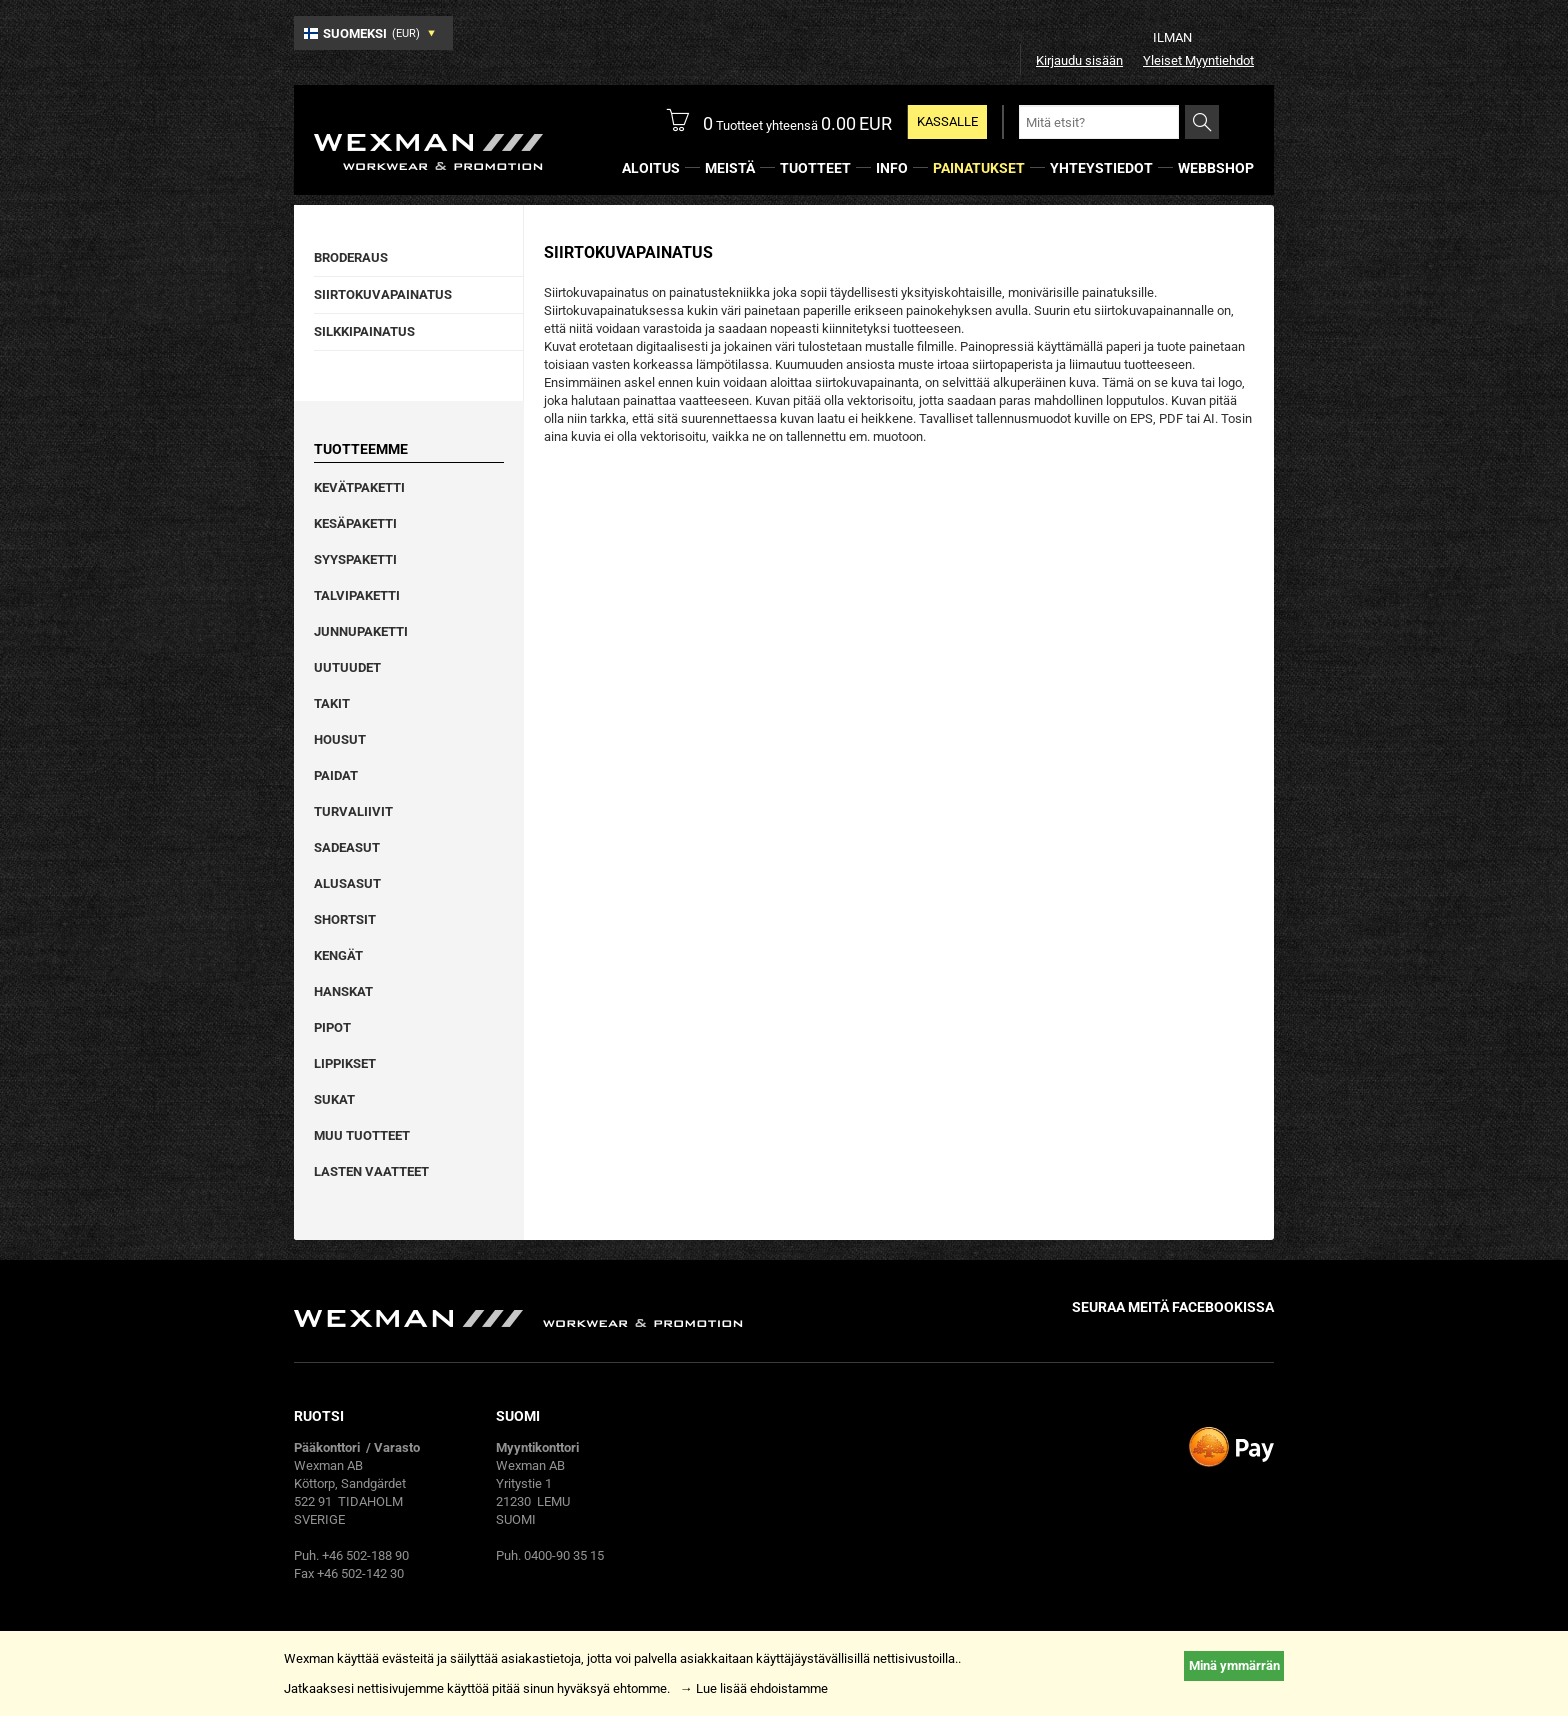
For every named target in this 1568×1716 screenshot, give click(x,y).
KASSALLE (947, 121)
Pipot (332, 1027)
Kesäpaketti (355, 523)
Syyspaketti (355, 559)
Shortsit (345, 919)
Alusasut (347, 883)
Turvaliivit (353, 811)
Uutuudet (347, 667)
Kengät (338, 955)
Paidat (336, 775)
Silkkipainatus (364, 331)
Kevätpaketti (359, 487)
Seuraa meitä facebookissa (1173, 1307)
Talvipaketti (357, 595)
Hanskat (343, 991)
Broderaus (351, 257)
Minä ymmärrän (1234, 1665)
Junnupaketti (361, 631)
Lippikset (345, 1063)
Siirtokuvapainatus (383, 294)
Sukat (334, 1099)
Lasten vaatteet (371, 1171)
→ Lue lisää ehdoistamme (754, 1688)
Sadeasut (347, 847)
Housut (340, 739)
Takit (332, 703)
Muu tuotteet (362, 1135)
